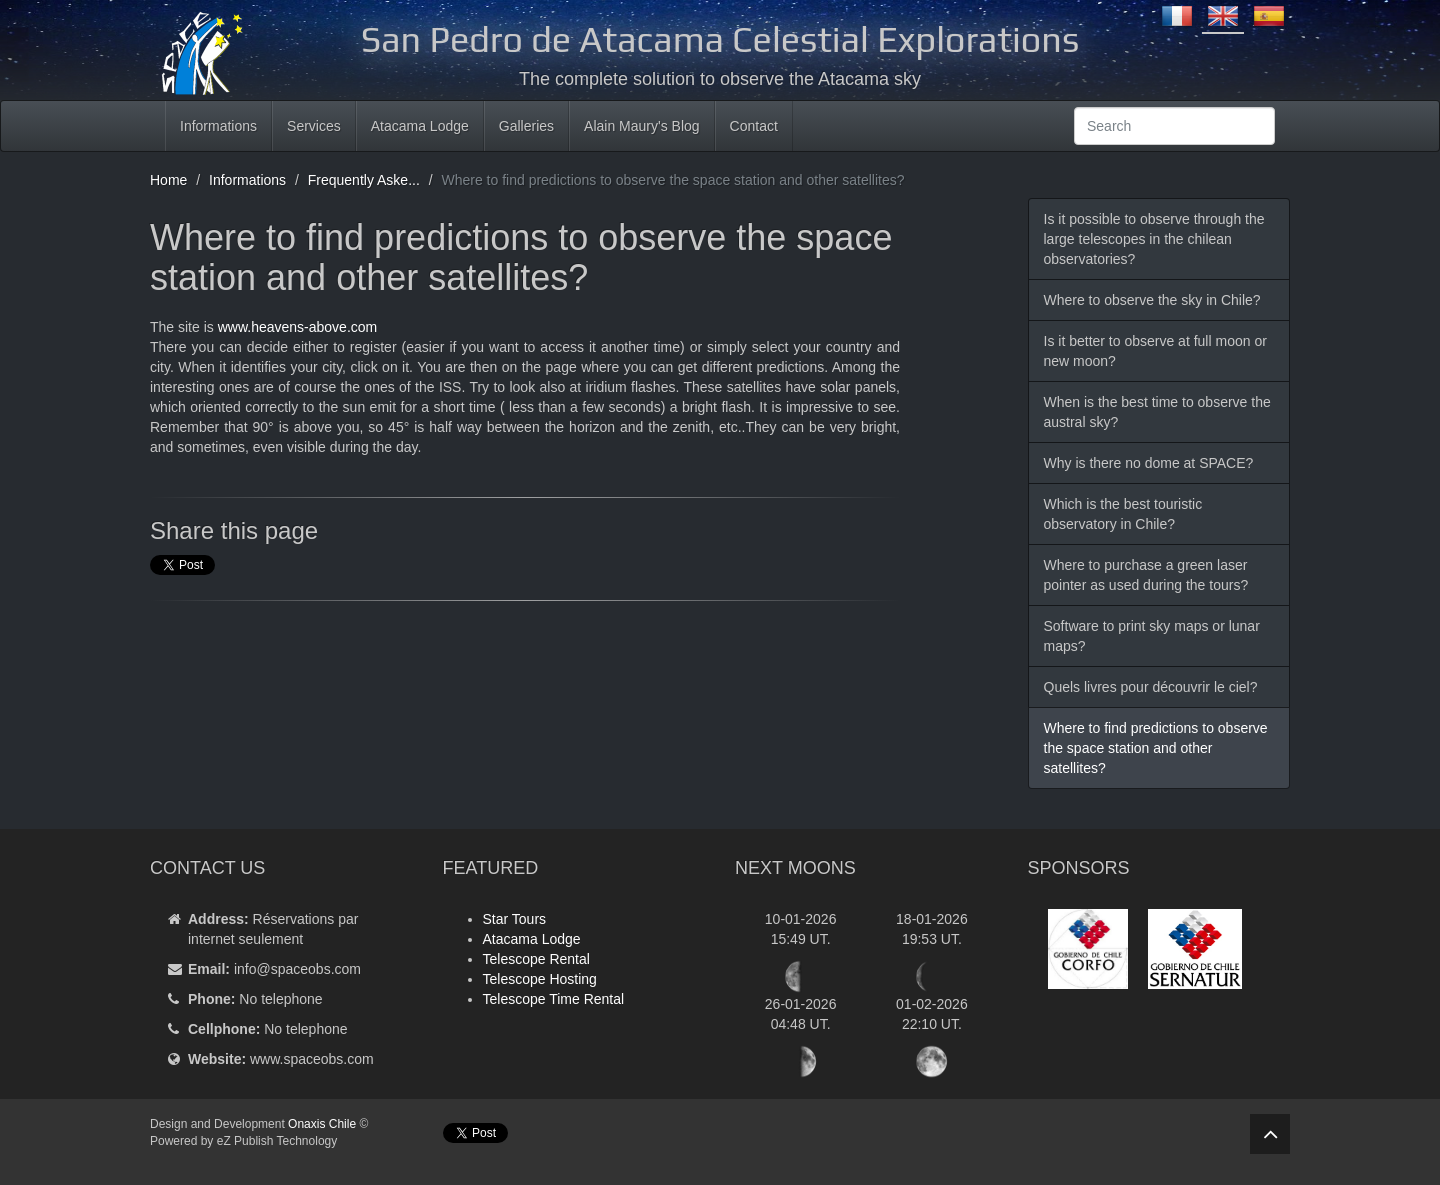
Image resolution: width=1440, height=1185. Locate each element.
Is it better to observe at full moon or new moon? (1155, 351)
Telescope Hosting (540, 979)
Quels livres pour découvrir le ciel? (1151, 687)
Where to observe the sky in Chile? (1152, 300)
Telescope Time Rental (554, 999)
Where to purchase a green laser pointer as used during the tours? (1146, 575)
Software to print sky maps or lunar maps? (1152, 636)
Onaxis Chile (322, 1124)
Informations (218, 126)
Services (314, 126)
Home (168, 180)
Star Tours (515, 919)
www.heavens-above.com (298, 327)
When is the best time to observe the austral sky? (1157, 412)
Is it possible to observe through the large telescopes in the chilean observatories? (1154, 239)
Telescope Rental (536, 959)
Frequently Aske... (364, 180)
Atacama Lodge (420, 126)
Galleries (526, 126)
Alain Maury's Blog (642, 126)
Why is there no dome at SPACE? (1149, 463)
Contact (754, 126)
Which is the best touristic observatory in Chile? (1123, 514)
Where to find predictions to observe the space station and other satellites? (1156, 748)
